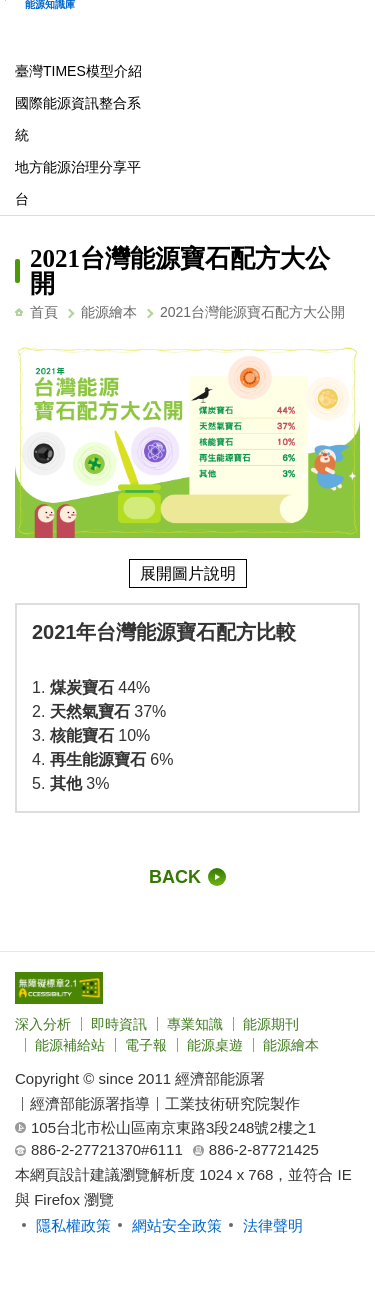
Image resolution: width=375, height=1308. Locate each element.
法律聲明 (273, 1225)
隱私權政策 (73, 1225)
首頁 (44, 312)
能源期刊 (271, 1024)
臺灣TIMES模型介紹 (78, 71)
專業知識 (195, 1024)
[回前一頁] (187, 877)
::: (20, 237)
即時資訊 (119, 1024)
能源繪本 (109, 312)
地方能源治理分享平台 (78, 183)
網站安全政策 (177, 1225)
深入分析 (43, 1024)
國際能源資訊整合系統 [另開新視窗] (78, 119)
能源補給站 (70, 1045)
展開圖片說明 (188, 573)
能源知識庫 (50, 5)
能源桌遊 (215, 1045)
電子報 (146, 1045)
